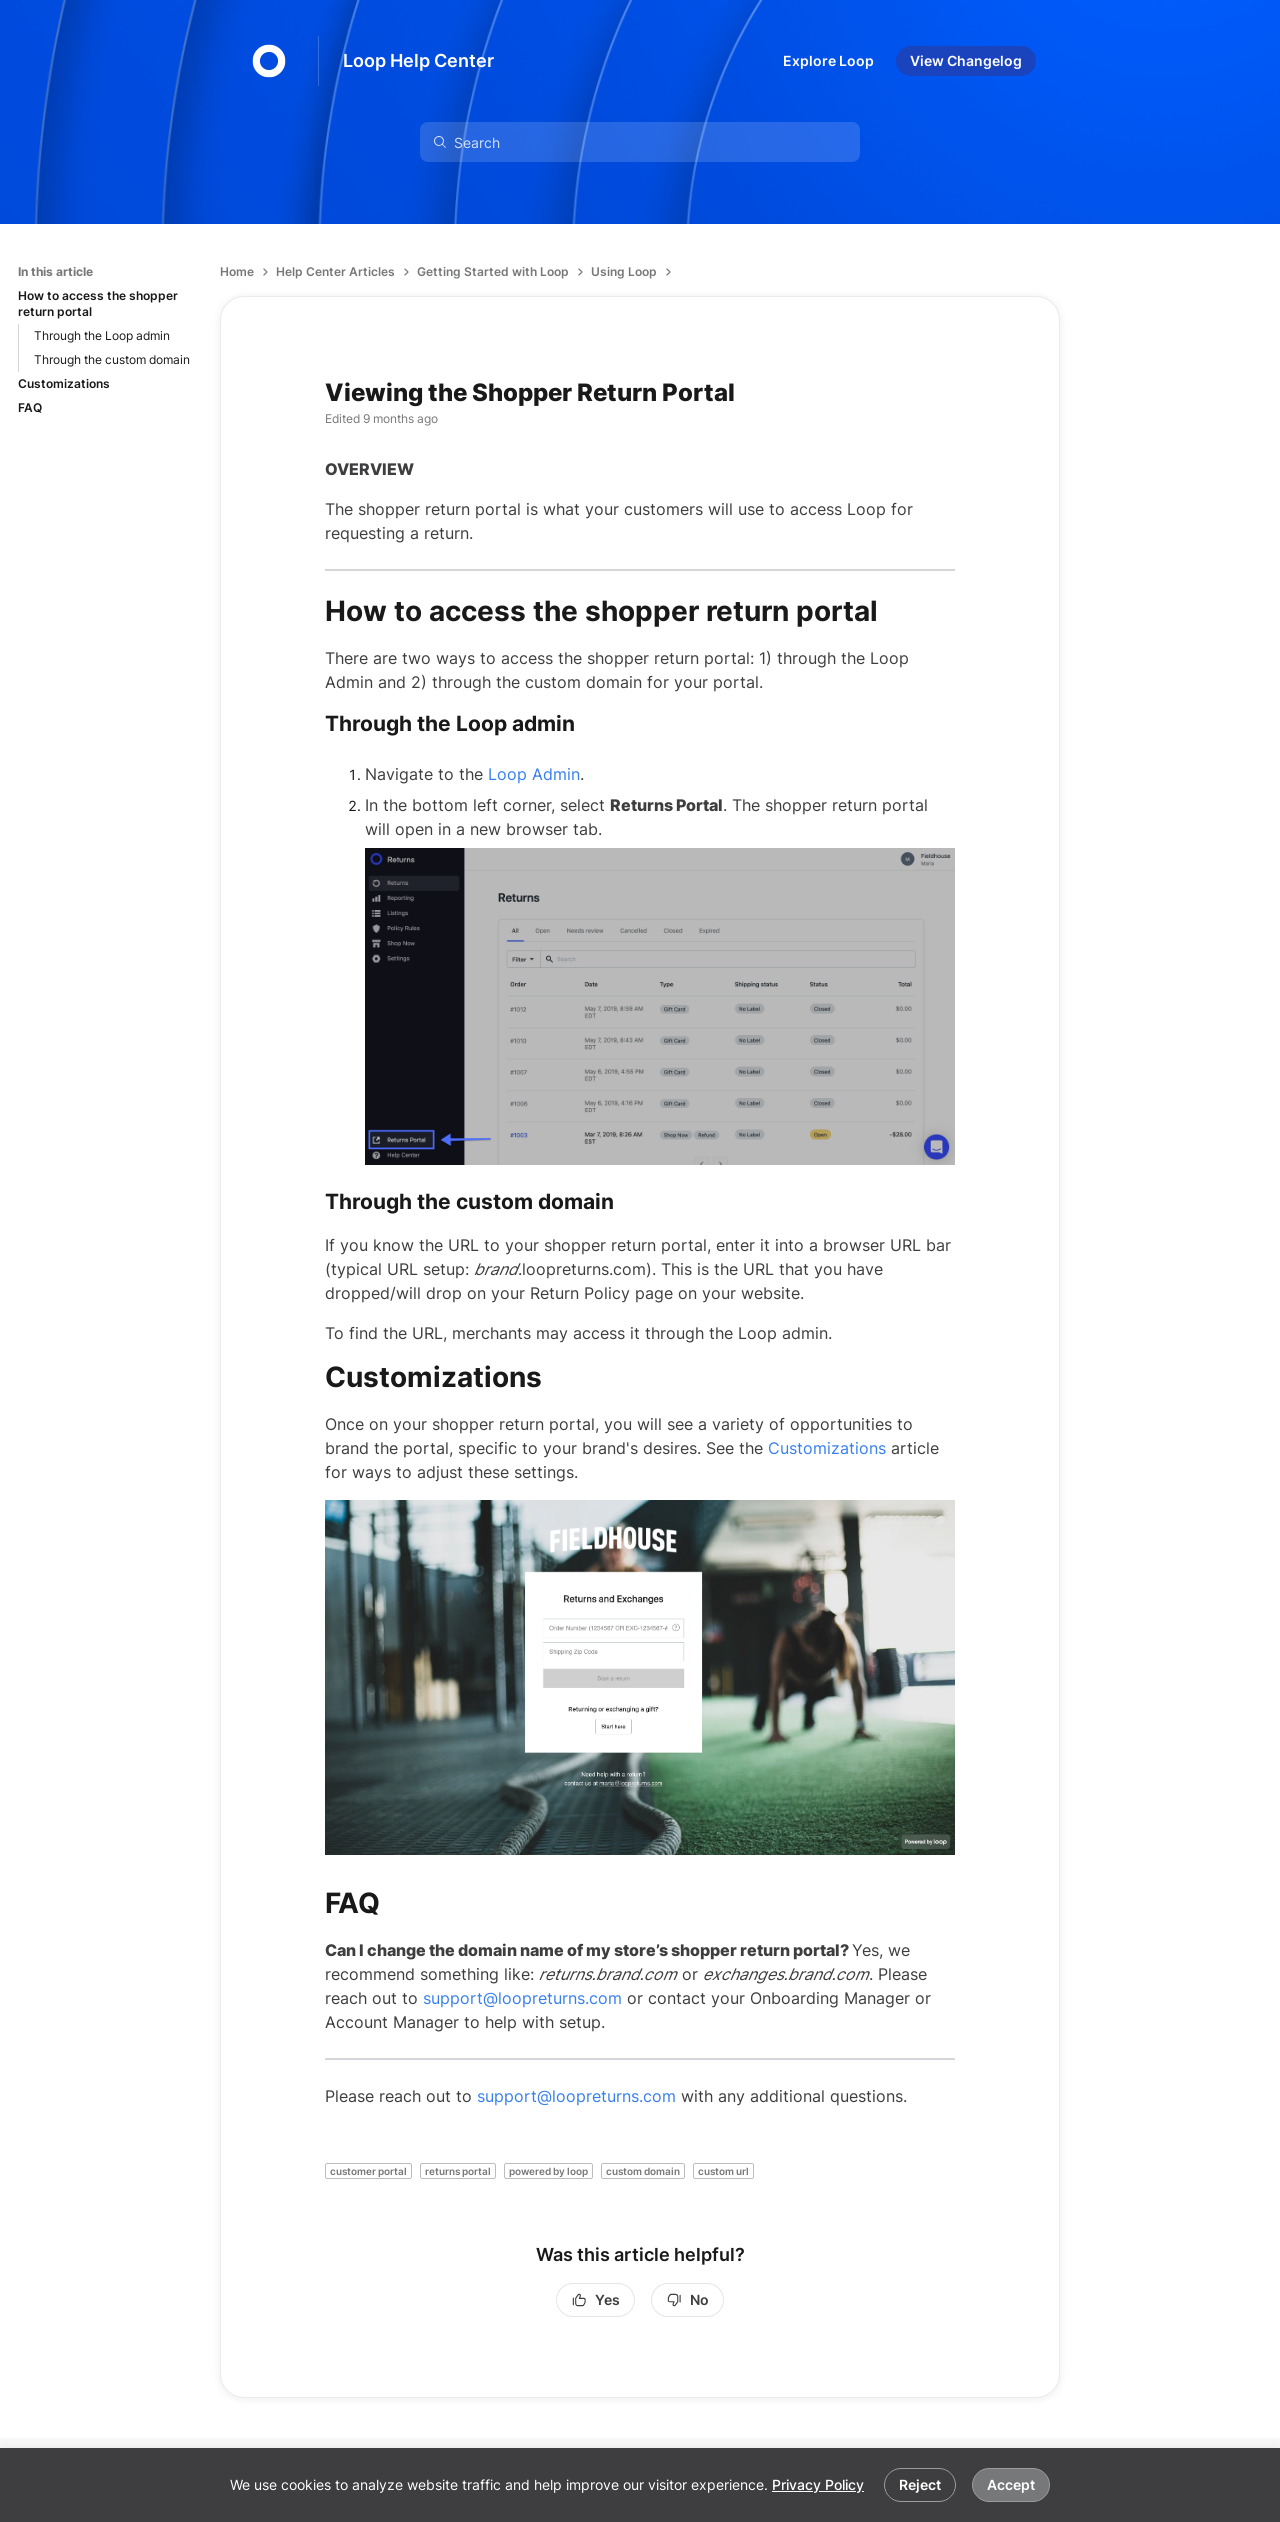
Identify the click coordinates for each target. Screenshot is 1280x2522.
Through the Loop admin (102, 335)
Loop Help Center (418, 60)
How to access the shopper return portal (98, 303)
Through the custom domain (112, 359)
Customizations (64, 383)
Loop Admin (534, 774)
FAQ (30, 407)
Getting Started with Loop (493, 271)
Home (237, 271)
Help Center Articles (335, 271)
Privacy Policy (818, 2484)
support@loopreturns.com (522, 1998)
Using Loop (624, 271)
